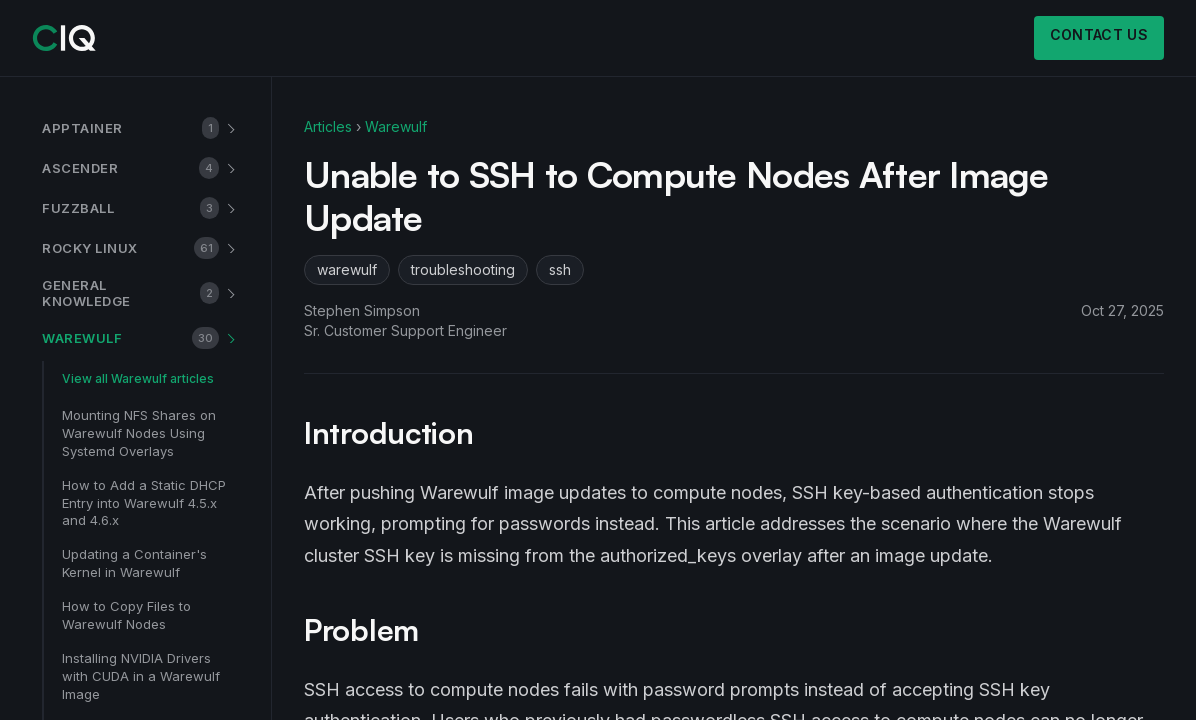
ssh (560, 269)
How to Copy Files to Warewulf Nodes (126, 615)
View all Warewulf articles (138, 378)
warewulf (347, 269)
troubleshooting (463, 269)
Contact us (1099, 34)
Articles (328, 126)
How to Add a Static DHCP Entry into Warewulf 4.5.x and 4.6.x (144, 503)
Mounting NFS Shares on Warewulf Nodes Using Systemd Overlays (139, 433)
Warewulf (396, 126)
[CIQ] (64, 38)
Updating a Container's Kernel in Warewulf (134, 563)
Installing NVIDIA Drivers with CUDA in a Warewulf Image (141, 676)
